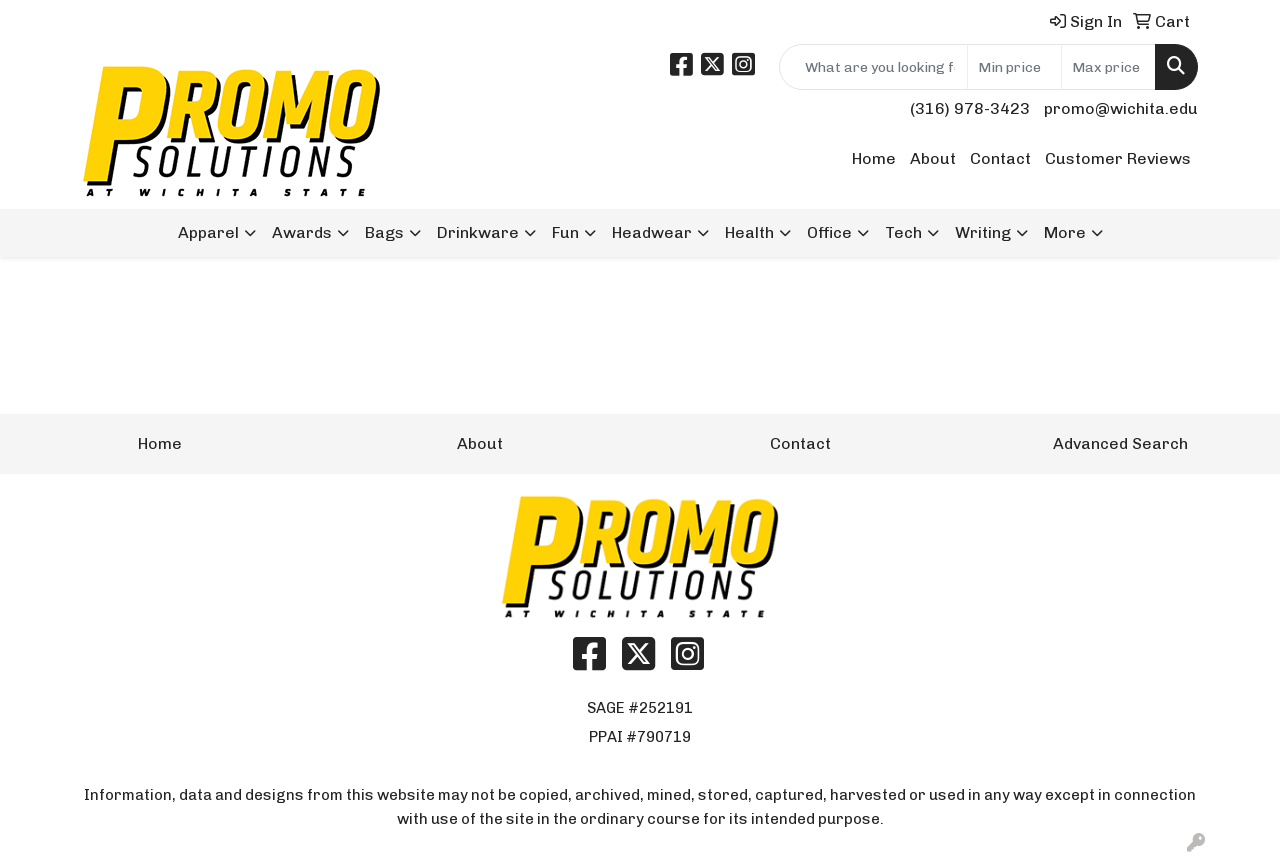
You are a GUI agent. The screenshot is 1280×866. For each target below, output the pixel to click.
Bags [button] (384, 232)
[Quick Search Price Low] (1014, 67)
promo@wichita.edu (1121, 108)
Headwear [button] (652, 232)
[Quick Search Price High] (1108, 67)
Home (874, 158)
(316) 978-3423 (970, 108)
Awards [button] (302, 232)
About (933, 158)
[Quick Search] (873, 67)
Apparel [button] (208, 232)
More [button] (1065, 232)
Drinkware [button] (478, 232)
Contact (1000, 158)
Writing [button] (983, 232)
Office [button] (829, 232)
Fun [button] (565, 232)
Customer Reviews (1118, 158)
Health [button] (749, 232)
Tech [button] (903, 232)
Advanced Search (1120, 443)
